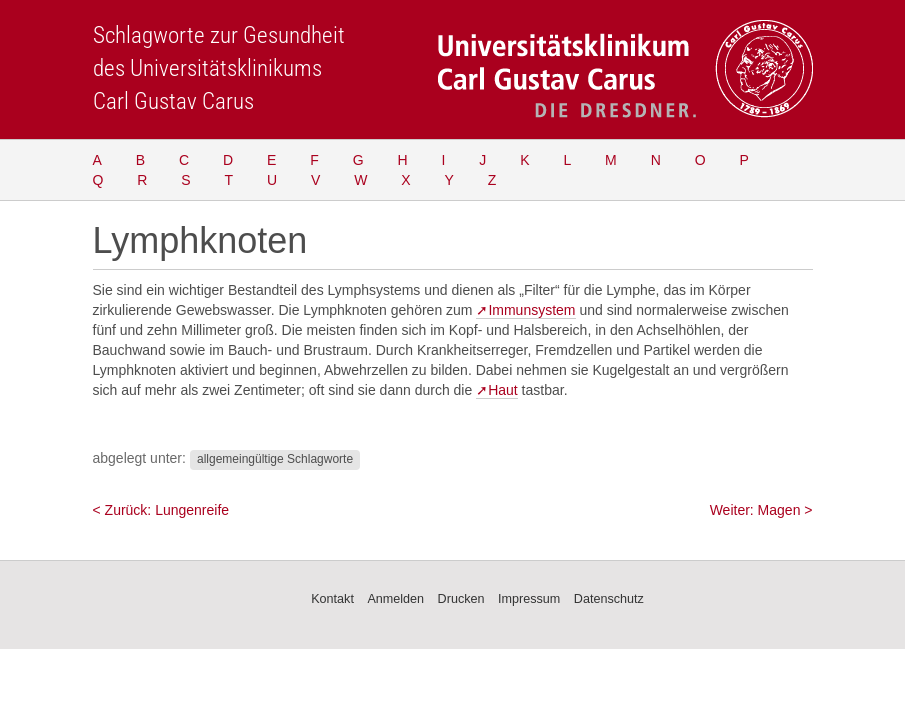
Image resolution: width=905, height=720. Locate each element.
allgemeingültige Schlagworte (275, 459)
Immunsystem (531, 310)
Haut (503, 390)
